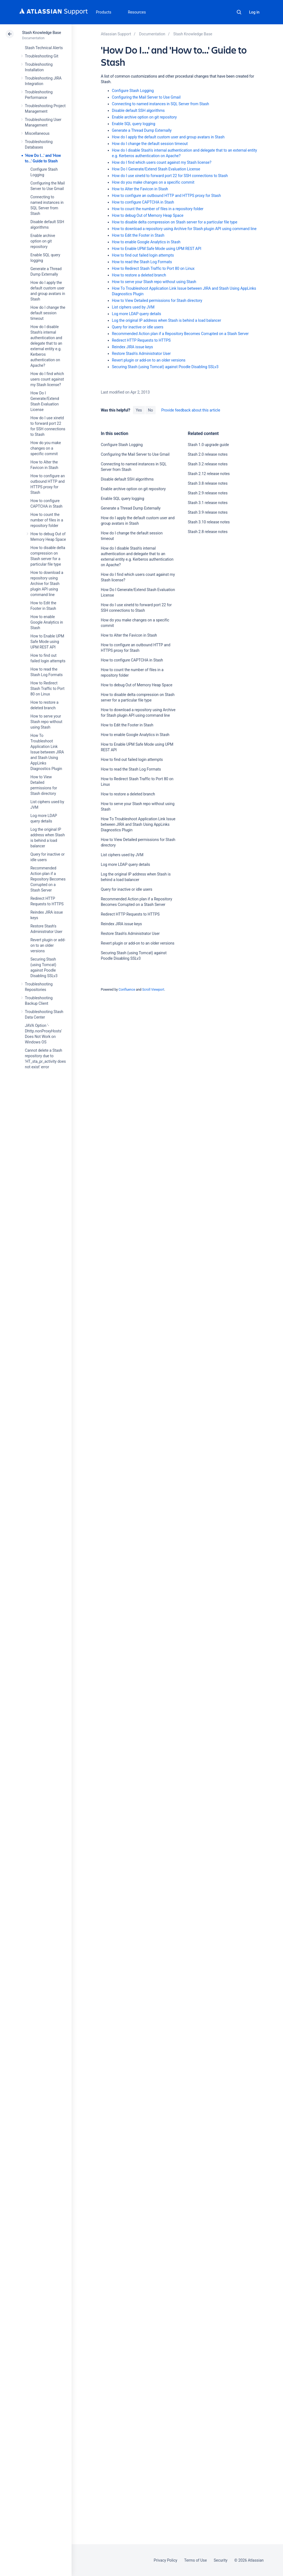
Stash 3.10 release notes (209, 522)
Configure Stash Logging (133, 90)
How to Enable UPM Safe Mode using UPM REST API (47, 641)
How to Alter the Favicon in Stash (140, 189)
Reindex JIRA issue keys (132, 347)
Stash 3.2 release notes (208, 464)
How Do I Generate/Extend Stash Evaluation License (156, 169)
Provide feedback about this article (190, 410)
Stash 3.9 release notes (208, 512)
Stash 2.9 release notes (208, 493)
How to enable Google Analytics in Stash (46, 622)
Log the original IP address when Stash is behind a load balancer (166, 320)
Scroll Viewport (153, 990)
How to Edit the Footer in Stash (138, 235)
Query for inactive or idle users (137, 327)
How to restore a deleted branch (139, 275)
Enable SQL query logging (133, 124)
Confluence (127, 990)
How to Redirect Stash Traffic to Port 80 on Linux (47, 688)
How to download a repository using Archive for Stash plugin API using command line (46, 583)
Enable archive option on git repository (42, 241)
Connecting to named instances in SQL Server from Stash (160, 104)
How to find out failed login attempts (143, 255)
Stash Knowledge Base (41, 32)
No (150, 410)
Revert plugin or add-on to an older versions (47, 945)
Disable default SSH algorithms (138, 110)
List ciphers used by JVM (133, 307)
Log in (254, 12)
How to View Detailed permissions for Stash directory (157, 300)
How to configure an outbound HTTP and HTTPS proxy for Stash (166, 195)
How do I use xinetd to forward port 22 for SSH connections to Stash (170, 175)
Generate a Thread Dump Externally (142, 130)
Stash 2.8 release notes (208, 531)
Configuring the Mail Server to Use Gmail (146, 97)
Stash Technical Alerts (44, 48)
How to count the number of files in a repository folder (46, 520)
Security (220, 2560)
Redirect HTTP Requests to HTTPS (141, 340)
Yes (139, 410)
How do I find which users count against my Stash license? (47, 379)
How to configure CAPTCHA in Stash (143, 202)
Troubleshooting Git (41, 56)
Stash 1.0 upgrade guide (208, 444)
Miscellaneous (37, 133)
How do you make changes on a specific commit (45, 448)
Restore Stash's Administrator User (141, 353)
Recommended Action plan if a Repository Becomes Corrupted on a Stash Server (47, 879)
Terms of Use (195, 2560)
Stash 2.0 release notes (208, 454)
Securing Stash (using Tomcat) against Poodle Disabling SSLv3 (165, 367)
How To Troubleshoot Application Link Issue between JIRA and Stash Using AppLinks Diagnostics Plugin (47, 752)
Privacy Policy (165, 2560)
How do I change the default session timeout (47, 313)
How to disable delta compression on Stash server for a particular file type (174, 222)
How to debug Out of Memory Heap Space (148, 215)
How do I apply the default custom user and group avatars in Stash (168, 137)
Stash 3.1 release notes (208, 502)
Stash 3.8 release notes (208, 483)
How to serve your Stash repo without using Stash (46, 721)
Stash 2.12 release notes (209, 473)
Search (239, 12)
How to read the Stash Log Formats (142, 262)
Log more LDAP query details (136, 314)
